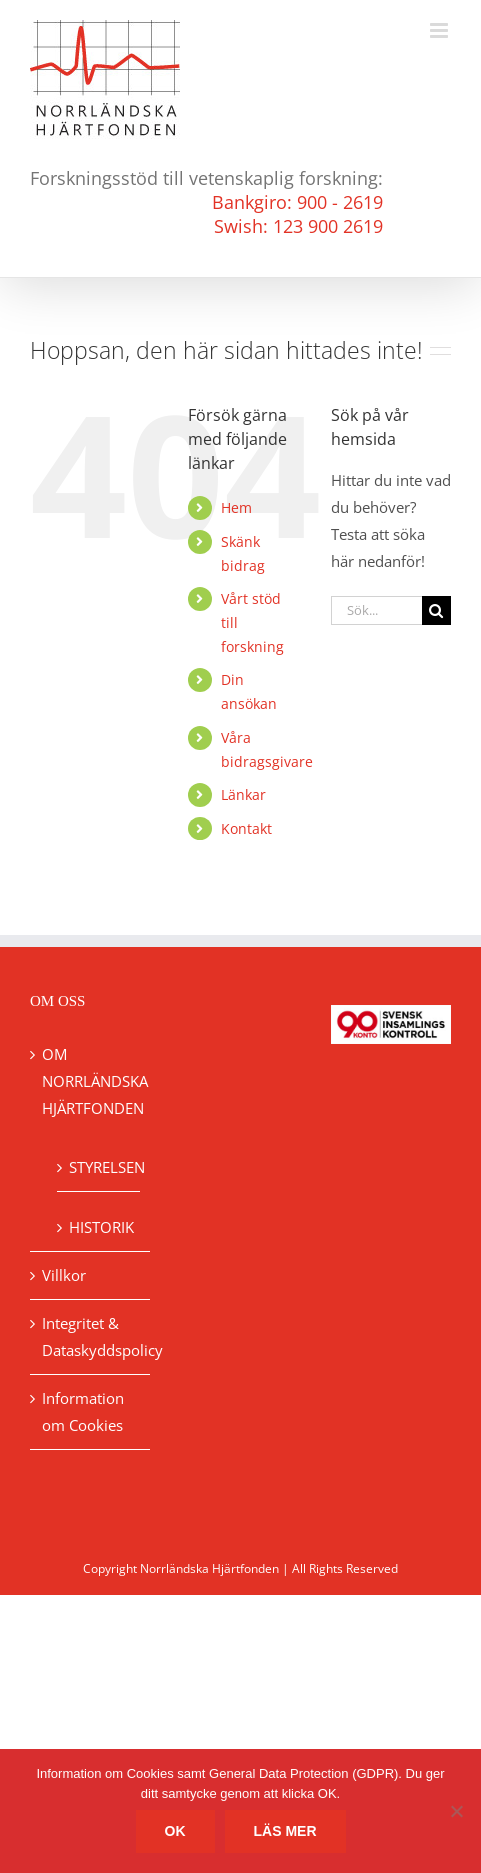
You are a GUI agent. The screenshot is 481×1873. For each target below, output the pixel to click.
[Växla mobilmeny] (440, 30)
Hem (236, 507)
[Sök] (436, 610)
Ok (175, 1831)
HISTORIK (99, 1227)
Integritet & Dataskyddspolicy (91, 1336)
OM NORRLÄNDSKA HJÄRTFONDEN (91, 1081)
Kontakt (246, 828)
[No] (456, 1811)
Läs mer (285, 1831)
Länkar (243, 794)
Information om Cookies (83, 1411)
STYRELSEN (99, 1167)
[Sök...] (376, 610)
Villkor (64, 1275)
